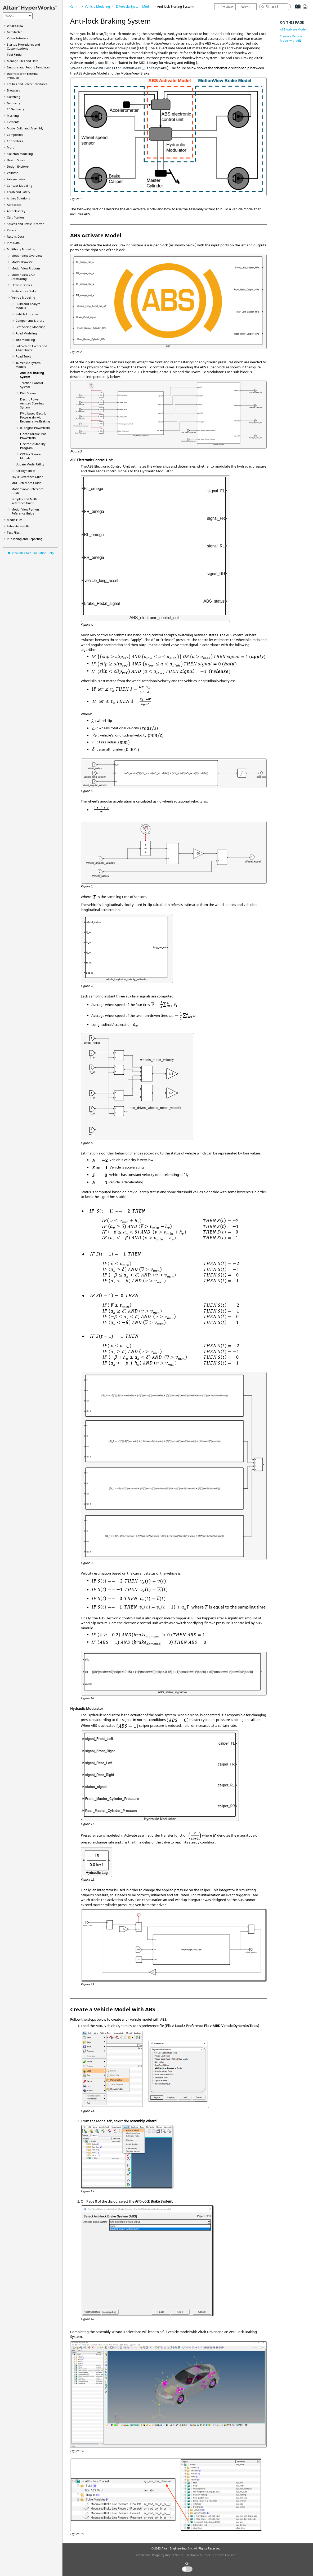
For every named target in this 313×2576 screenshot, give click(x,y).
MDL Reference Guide (26, 483)
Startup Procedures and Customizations (23, 46)
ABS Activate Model (293, 29)
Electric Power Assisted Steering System (32, 403)
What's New (15, 26)
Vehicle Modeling (23, 297)
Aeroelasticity (16, 211)
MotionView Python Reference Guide (25, 511)
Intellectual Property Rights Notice (160, 2555)
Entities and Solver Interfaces (27, 84)
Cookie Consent (225, 2555)
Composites (15, 135)
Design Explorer (18, 166)
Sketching (13, 97)
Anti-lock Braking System (175, 6)
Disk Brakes (28, 393)
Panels (11, 230)
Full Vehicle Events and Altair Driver (31, 348)
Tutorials (17, 38)
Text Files (13, 532)
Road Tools (23, 356)
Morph (11, 147)
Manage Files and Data (22, 61)
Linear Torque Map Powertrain (33, 436)
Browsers (13, 90)
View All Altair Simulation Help (33, 553)
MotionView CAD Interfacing (23, 277)
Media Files (14, 520)
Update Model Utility (30, 464)
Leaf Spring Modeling (31, 327)
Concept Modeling (19, 186)
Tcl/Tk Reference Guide (27, 477)
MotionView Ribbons (25, 268)
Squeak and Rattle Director (25, 224)
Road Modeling (26, 333)
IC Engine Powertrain (35, 428)
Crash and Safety (18, 192)
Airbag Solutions (18, 198)
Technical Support (199, 2555)
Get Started (15, 32)
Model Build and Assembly (25, 128)
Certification (15, 217)
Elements (13, 122)
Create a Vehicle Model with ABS (291, 38)
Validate (12, 173)
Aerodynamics (25, 471)
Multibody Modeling (21, 249)
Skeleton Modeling (20, 154)
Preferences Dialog (24, 291)
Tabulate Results (18, 526)
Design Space (16, 160)
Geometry (14, 103)
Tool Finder (15, 54)
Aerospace (14, 205)
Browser (22, 262)
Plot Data (13, 243)
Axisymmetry (16, 179)
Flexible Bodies (21, 285)
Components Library (30, 320)
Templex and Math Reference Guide (24, 501)
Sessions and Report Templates (28, 67)
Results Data (15, 236)
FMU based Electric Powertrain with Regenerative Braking (35, 417)
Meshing (13, 115)
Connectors (15, 141)
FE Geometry (16, 109)
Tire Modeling (25, 340)
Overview (26, 256)
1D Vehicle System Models (133, 6)
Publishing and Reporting (25, 539)
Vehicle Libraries (27, 314)
